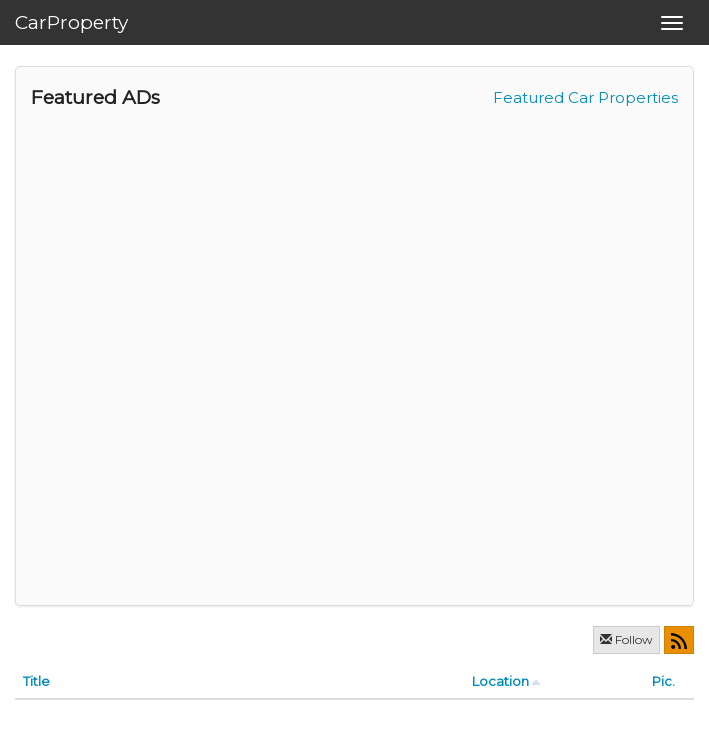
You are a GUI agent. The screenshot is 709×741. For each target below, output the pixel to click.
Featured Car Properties (585, 97)
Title (36, 681)
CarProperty (71, 22)
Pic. (663, 681)
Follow (626, 639)
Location (500, 681)
